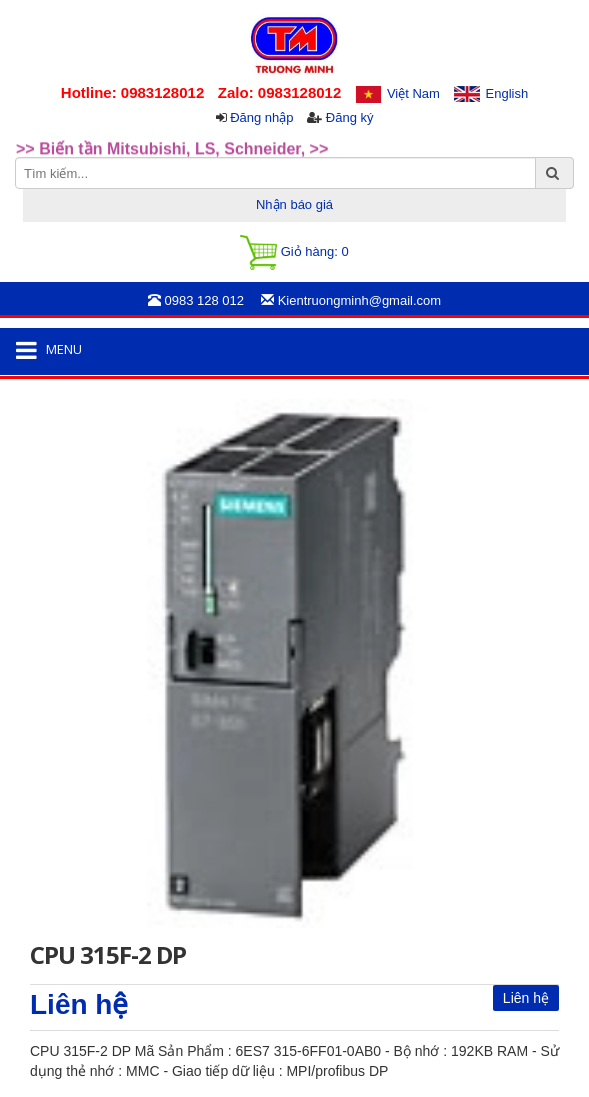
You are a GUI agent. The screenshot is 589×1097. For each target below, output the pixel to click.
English (507, 93)
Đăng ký (350, 117)
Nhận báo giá (294, 204)
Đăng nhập (261, 117)
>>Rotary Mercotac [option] (88, 126)
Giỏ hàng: (294, 252)
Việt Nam (413, 93)
